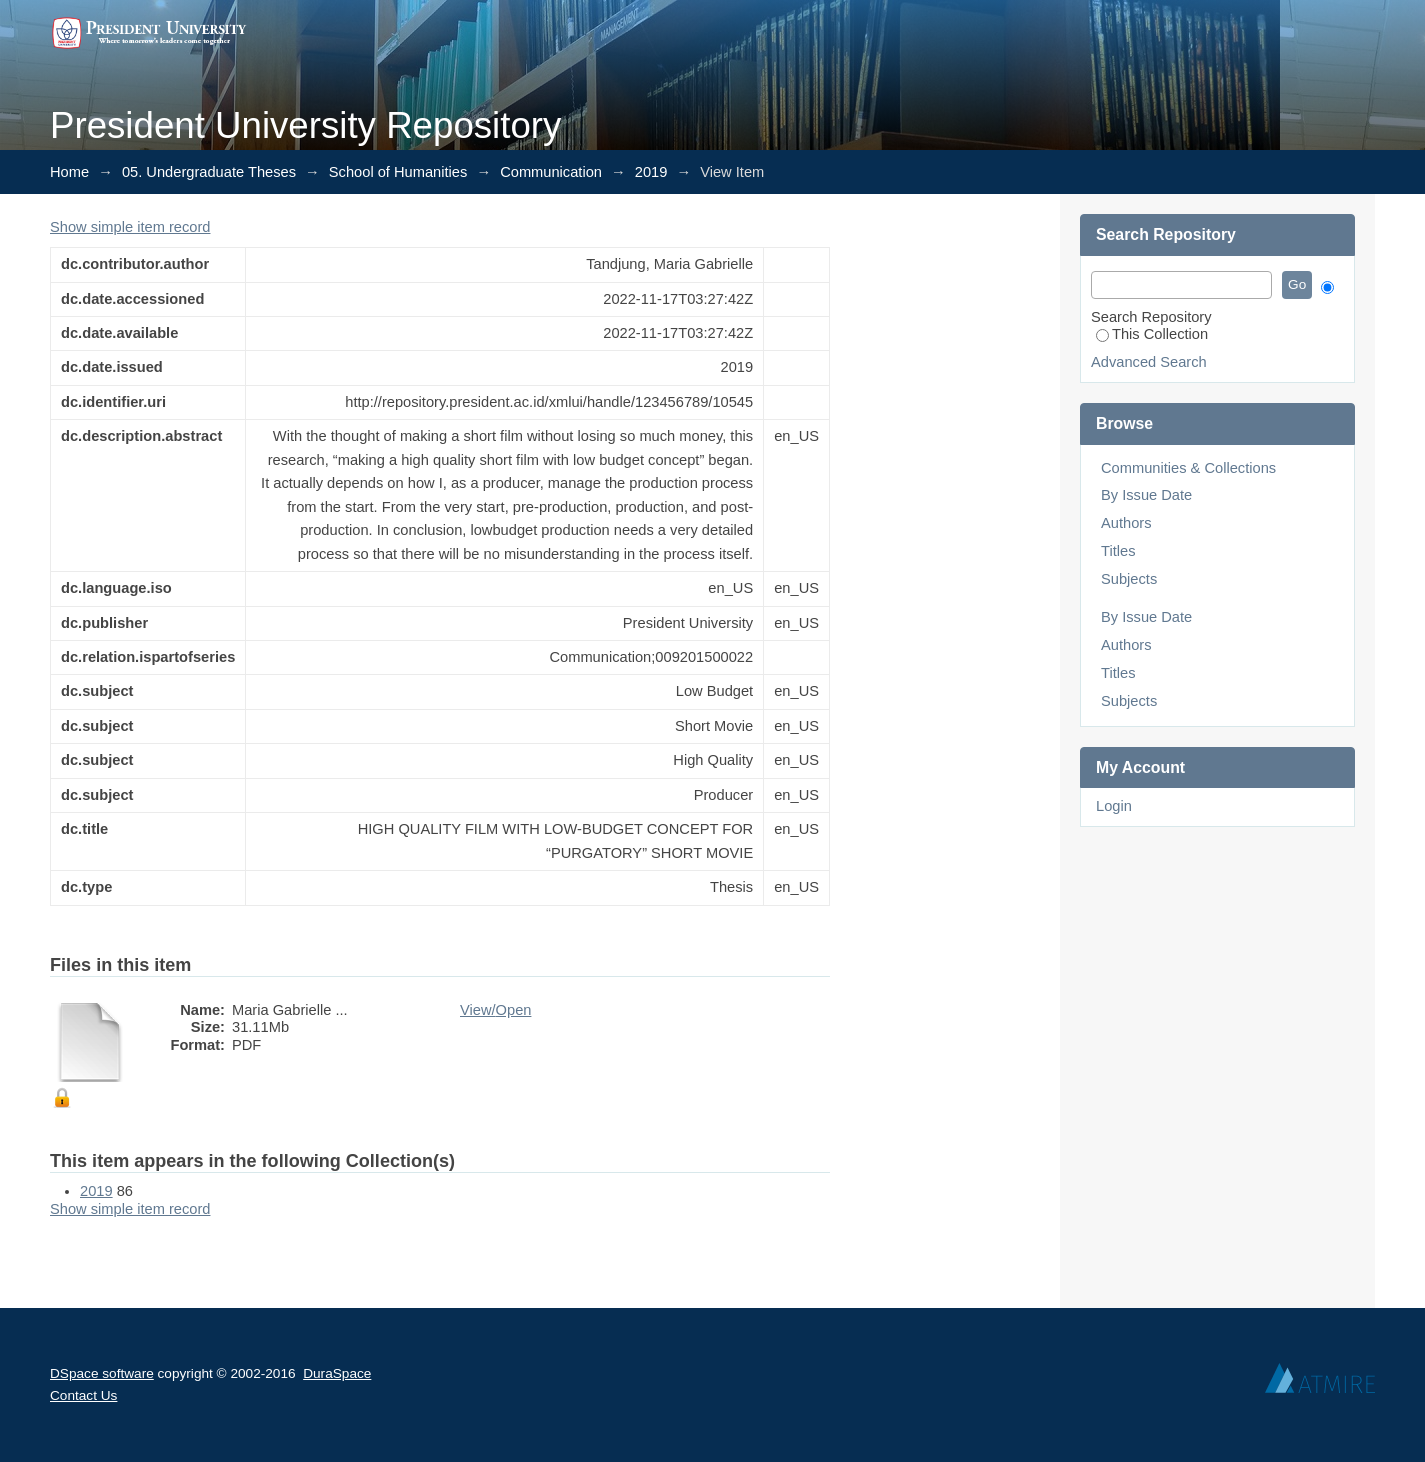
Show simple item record (130, 227)
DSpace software (102, 1373)
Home (69, 172)
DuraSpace (337, 1373)
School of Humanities (398, 172)
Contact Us (83, 1395)
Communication (551, 172)
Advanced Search (1149, 362)
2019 (651, 172)
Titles (1118, 551)
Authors (1126, 523)
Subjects (1129, 579)
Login (1114, 806)
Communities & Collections (1188, 468)
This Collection (1152, 334)
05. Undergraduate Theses (209, 172)
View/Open (495, 1010)
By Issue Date (1146, 495)
